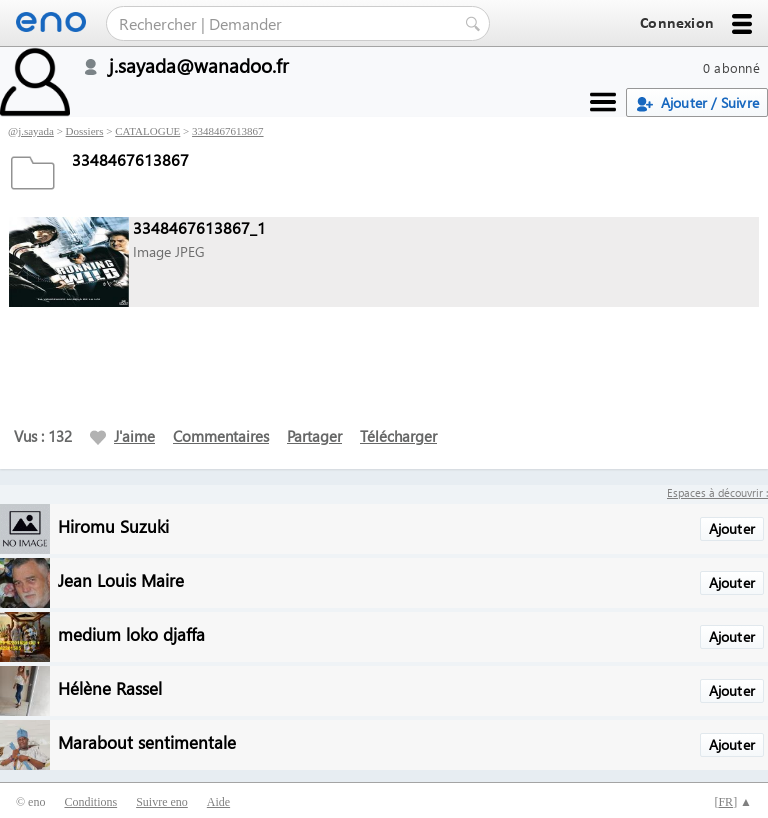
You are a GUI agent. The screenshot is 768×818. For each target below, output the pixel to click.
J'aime (122, 436)
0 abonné (731, 67)
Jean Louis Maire (121, 579)
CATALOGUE (147, 131)
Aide (218, 802)
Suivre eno (162, 802)
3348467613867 (228, 131)
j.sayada (36, 131)
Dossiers (85, 131)
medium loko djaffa (131, 633)
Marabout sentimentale (147, 741)
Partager (314, 436)
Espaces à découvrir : (717, 492)
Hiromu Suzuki (113, 525)
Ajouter (732, 528)
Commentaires (221, 436)
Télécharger (398, 436)
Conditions (90, 802)
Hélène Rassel (110, 687)
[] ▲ (733, 802)
